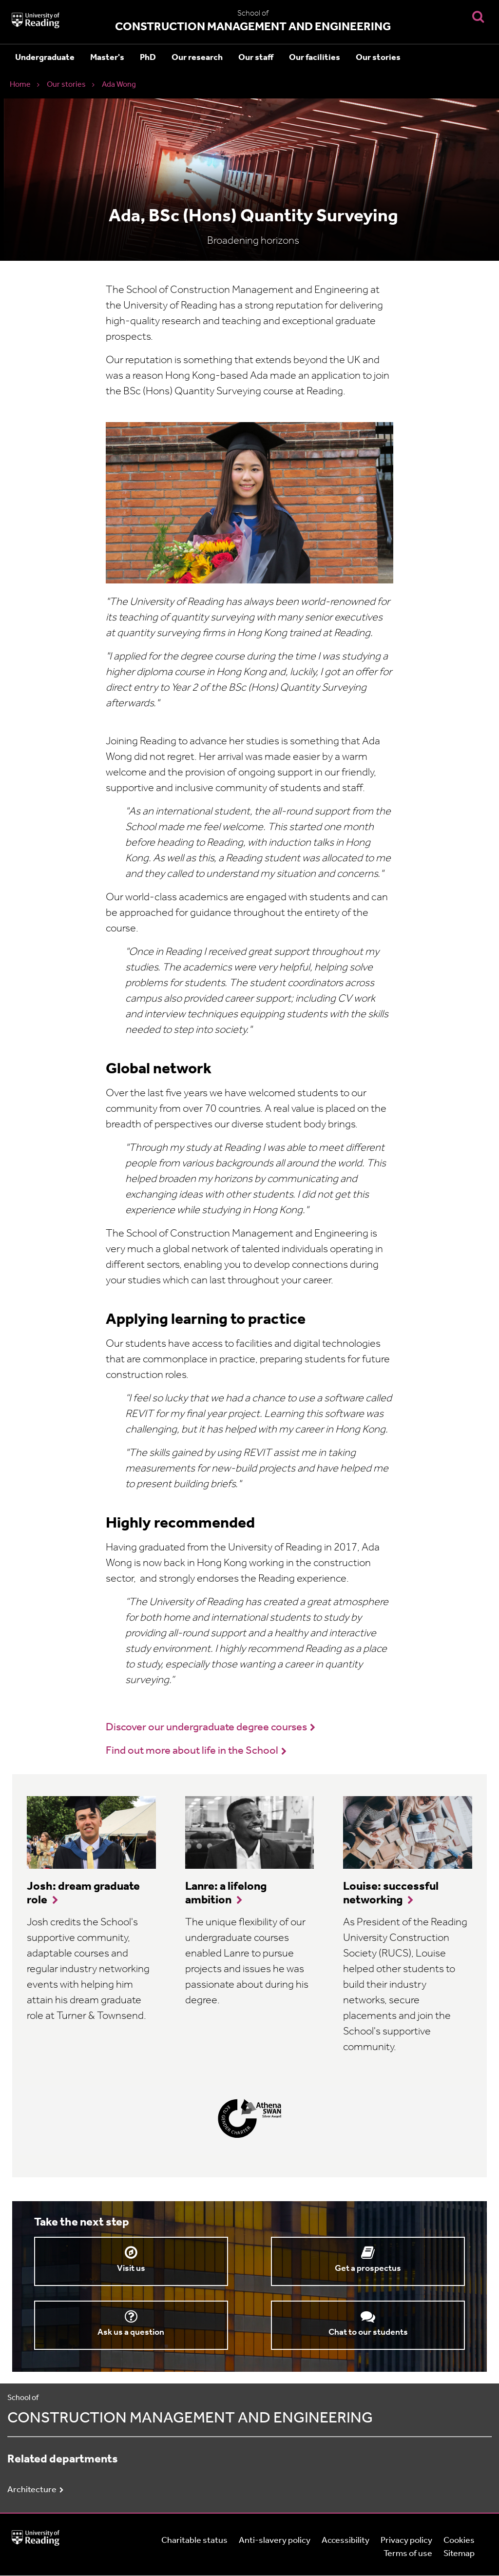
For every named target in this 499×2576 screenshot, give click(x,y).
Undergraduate (45, 57)
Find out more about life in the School (192, 1751)
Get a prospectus (368, 2268)
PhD (148, 57)
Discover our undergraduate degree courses (206, 1727)
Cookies (459, 2540)
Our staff (255, 57)
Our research (197, 57)
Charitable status (194, 2540)
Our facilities (314, 57)
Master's (107, 57)
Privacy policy (406, 2540)
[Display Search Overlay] (478, 16)
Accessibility (345, 2540)
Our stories (378, 57)
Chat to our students (368, 2332)
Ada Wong (119, 85)
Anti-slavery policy (274, 2540)
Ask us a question (130, 2332)
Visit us (131, 2268)
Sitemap (459, 2553)
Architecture (32, 2490)
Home (20, 85)
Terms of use (408, 2553)
